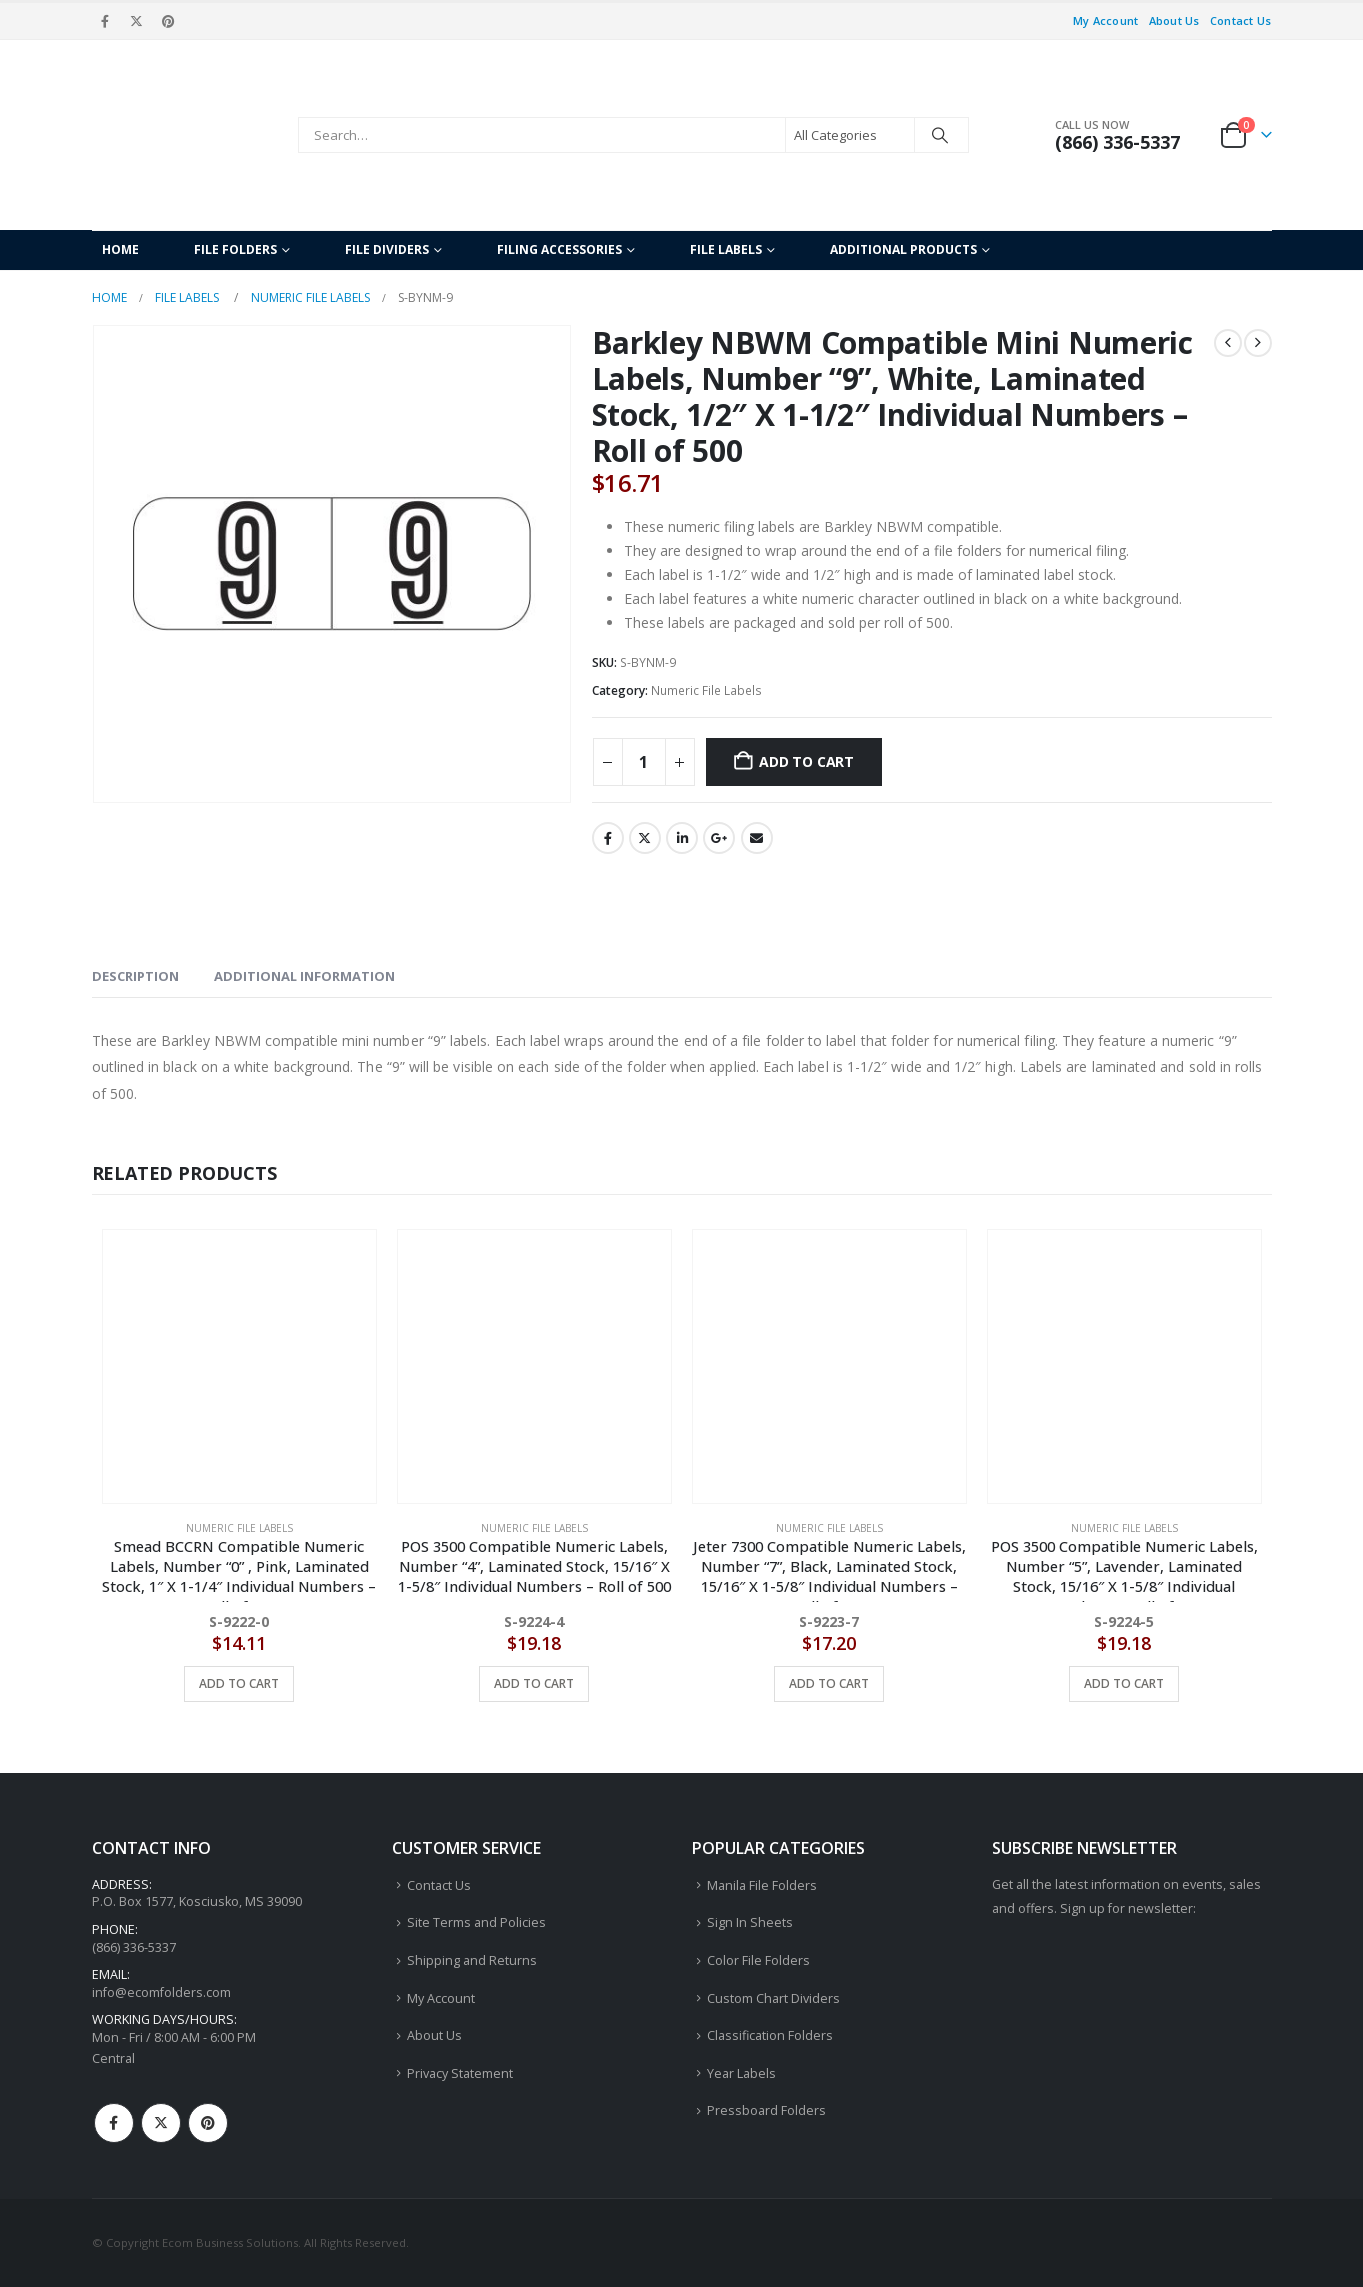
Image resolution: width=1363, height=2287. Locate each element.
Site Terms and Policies (476, 1922)
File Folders (235, 249)
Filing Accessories (559, 249)
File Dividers (387, 249)
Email (757, 838)
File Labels (726, 249)
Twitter (645, 838)
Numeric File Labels (706, 690)
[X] (137, 21)
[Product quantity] (644, 762)
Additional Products (903, 249)
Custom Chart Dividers (773, 1998)
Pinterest (208, 2123)
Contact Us (1241, 20)
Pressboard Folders (766, 2110)
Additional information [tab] (304, 976)
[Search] (940, 135)
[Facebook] (106, 21)
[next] (1258, 343)
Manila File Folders (762, 1885)
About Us (1174, 20)
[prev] (1228, 343)
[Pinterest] (168, 21)
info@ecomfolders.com (161, 1992)
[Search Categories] (850, 135)
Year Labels (741, 2073)
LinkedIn (682, 838)
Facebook (608, 838)
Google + (719, 838)
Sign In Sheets (750, 1922)
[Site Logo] (190, 135)
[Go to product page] (239, 1366)
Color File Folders (758, 1960)
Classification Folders (770, 2035)
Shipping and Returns (472, 1960)
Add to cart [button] (239, 1683)
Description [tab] (135, 976)
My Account (1106, 20)
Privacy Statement (460, 2073)
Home (120, 249)
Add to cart (806, 761)
